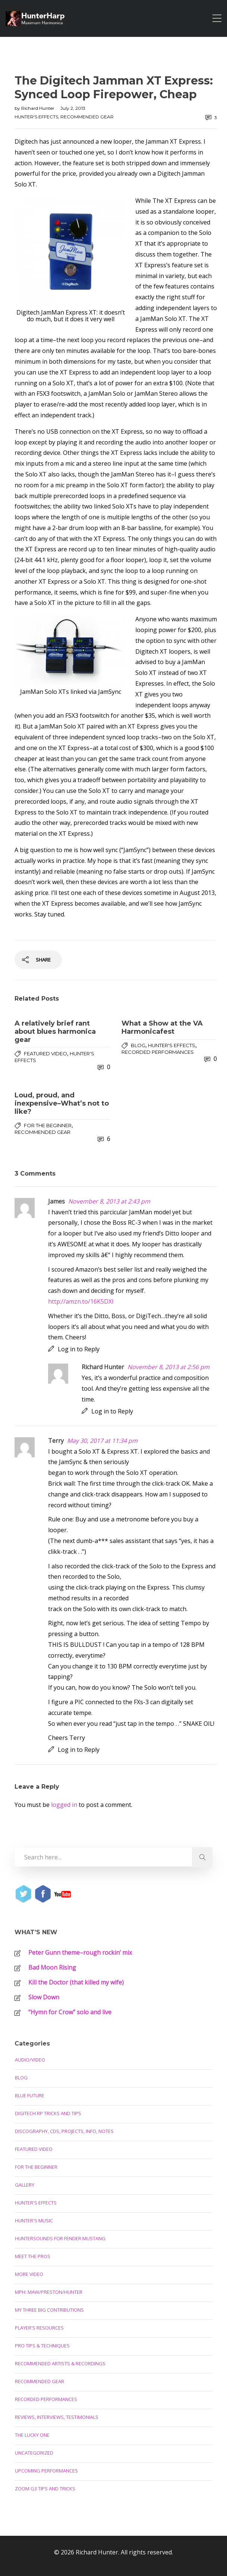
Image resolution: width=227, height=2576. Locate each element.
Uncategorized (34, 2452)
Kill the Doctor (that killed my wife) (76, 1982)
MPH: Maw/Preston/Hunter (48, 2292)
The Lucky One (32, 2435)
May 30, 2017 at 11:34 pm (102, 1441)
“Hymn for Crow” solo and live (69, 2012)
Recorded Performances (158, 1052)
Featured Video (45, 1053)
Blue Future (29, 2095)
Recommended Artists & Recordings (60, 2363)
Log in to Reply (79, 1349)
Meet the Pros (32, 2256)
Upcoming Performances (46, 2470)
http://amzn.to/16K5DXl (80, 1301)
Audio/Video (30, 2059)
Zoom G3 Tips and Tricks (45, 2488)
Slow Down (43, 1997)
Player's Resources (39, 2327)
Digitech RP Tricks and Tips (48, 2113)
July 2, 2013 (72, 108)
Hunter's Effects (36, 116)
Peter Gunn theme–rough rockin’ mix (80, 1952)
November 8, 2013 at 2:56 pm (168, 1367)
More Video (29, 2274)
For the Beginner (48, 1125)
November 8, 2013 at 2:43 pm (109, 1201)
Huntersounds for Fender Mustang (60, 2238)
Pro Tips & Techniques (42, 2345)
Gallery (24, 2184)
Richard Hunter (38, 108)
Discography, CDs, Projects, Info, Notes (64, 2131)
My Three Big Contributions (49, 2309)
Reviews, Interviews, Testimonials (56, 2417)
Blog (138, 1045)
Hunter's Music (34, 2220)
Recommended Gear (87, 116)
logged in (64, 1805)
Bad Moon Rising (52, 1967)
